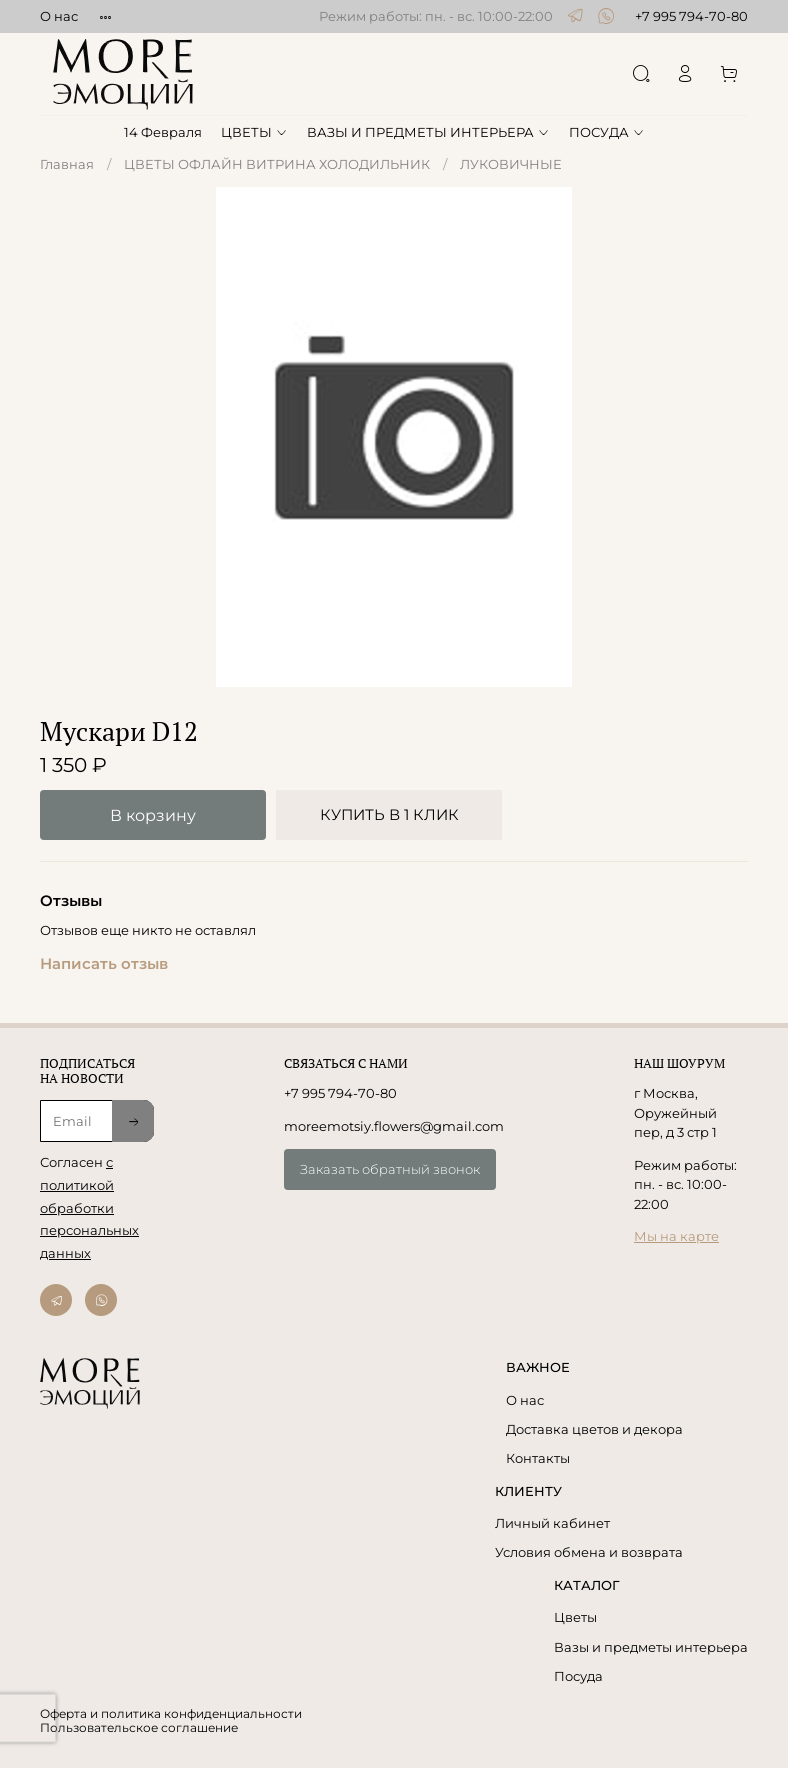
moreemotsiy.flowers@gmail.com (394, 1126)
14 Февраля (163, 132)
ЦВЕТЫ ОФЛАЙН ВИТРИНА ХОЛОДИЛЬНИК (277, 164)
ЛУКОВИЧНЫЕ (511, 164)
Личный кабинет (552, 1523)
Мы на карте (676, 1236)
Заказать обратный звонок (390, 1169)
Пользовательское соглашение (139, 1728)
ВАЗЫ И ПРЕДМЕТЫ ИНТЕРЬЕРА (428, 132)
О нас (59, 16)
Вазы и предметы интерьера (651, 1647)
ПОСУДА (607, 132)
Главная (67, 164)
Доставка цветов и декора (594, 1429)
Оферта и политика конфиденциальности (171, 1714)
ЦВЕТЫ (254, 132)
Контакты (538, 1458)
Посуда (578, 1676)
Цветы (575, 1617)
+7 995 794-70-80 (691, 16)
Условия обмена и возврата (589, 1552)
